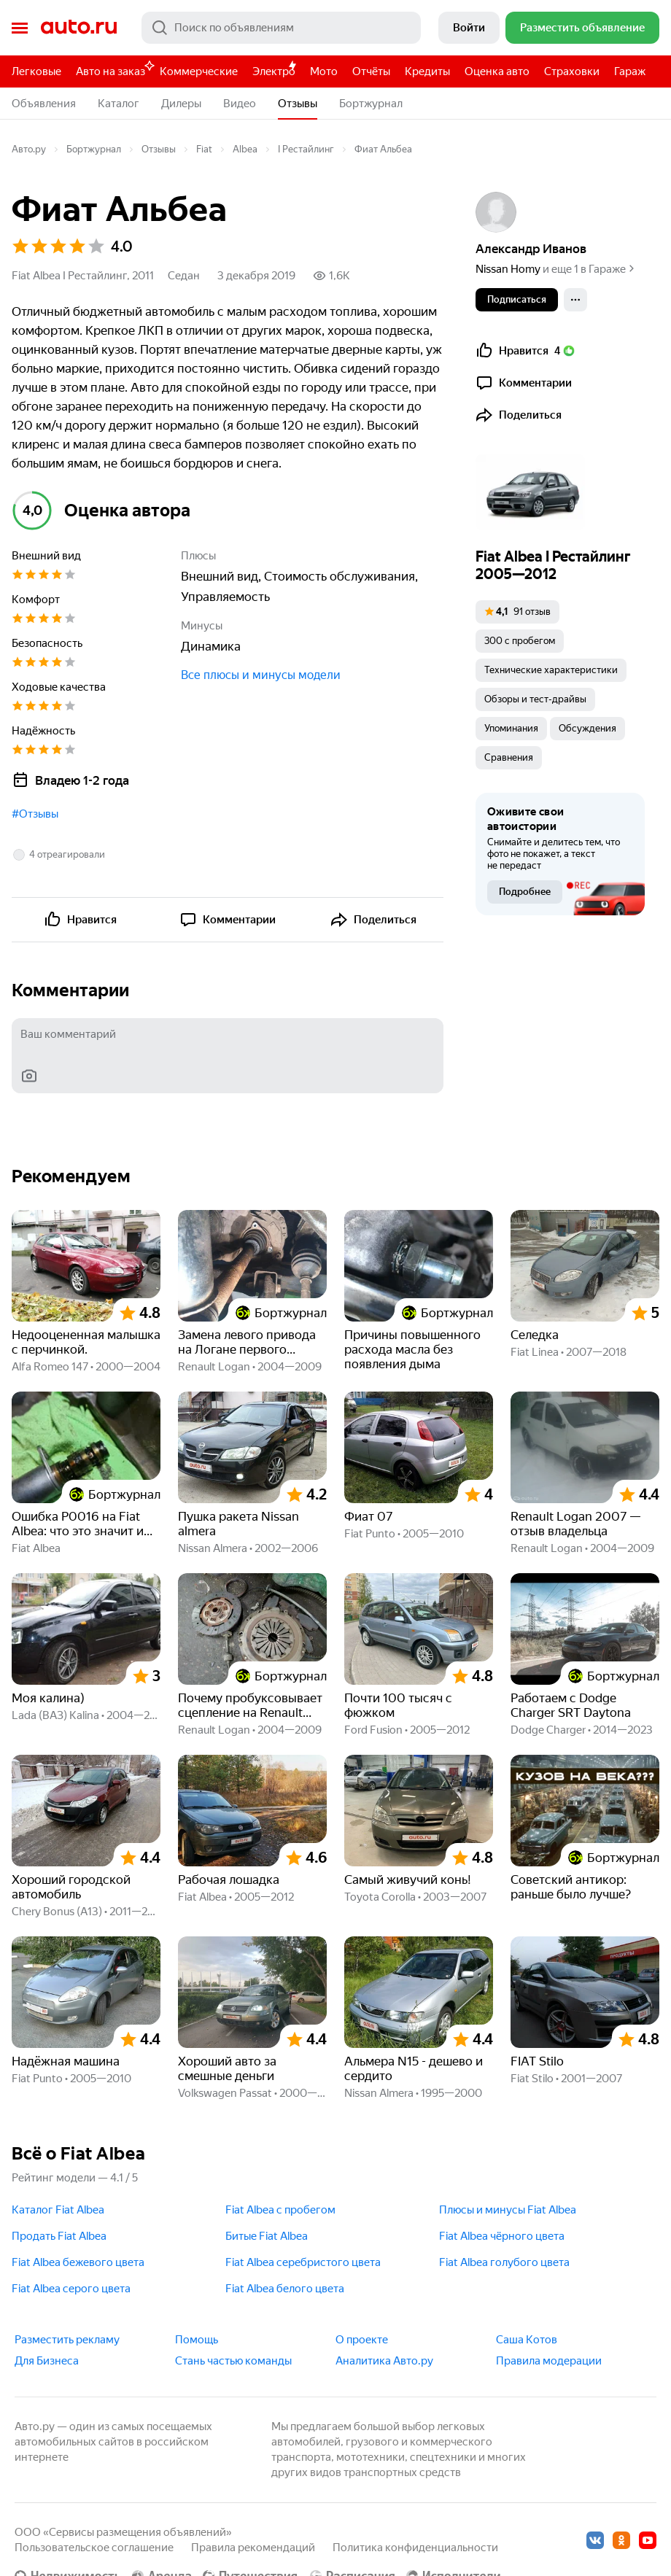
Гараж (629, 71)
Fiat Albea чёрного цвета (502, 2236)
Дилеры (181, 103)
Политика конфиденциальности (415, 2547)
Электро (273, 71)
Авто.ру (78, 27)
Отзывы (158, 149)
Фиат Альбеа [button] (383, 149)
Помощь (196, 2339)
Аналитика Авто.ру (384, 2360)
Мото (324, 71)
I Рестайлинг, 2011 (108, 275)
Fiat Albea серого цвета (71, 2288)
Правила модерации (549, 2360)
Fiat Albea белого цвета (284, 2288)
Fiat (204, 149)
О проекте (362, 2339)
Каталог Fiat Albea (58, 2209)
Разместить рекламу (67, 2339)
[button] (58, 855)
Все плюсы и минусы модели (261, 675)
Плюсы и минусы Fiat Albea (507, 2209)
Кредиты (427, 71)
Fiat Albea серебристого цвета (303, 2262)
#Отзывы (35, 813)
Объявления (44, 103)
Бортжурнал (371, 103)
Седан (184, 275)
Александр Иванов (531, 248)
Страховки (572, 71)
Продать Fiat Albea (59, 2236)
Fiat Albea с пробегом (280, 2209)
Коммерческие (199, 71)
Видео (239, 103)
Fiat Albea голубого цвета (504, 2262)
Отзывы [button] (297, 103)
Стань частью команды (233, 2360)
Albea (245, 149)
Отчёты (371, 71)
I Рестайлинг (306, 149)
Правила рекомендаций (253, 2547)
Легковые (36, 71)
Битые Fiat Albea (266, 2236)
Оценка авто (497, 71)
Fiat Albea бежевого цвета (78, 2262)
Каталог (118, 103)
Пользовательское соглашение (94, 2547)
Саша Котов (526, 2339)
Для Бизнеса (47, 2360)
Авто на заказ (114, 69)
